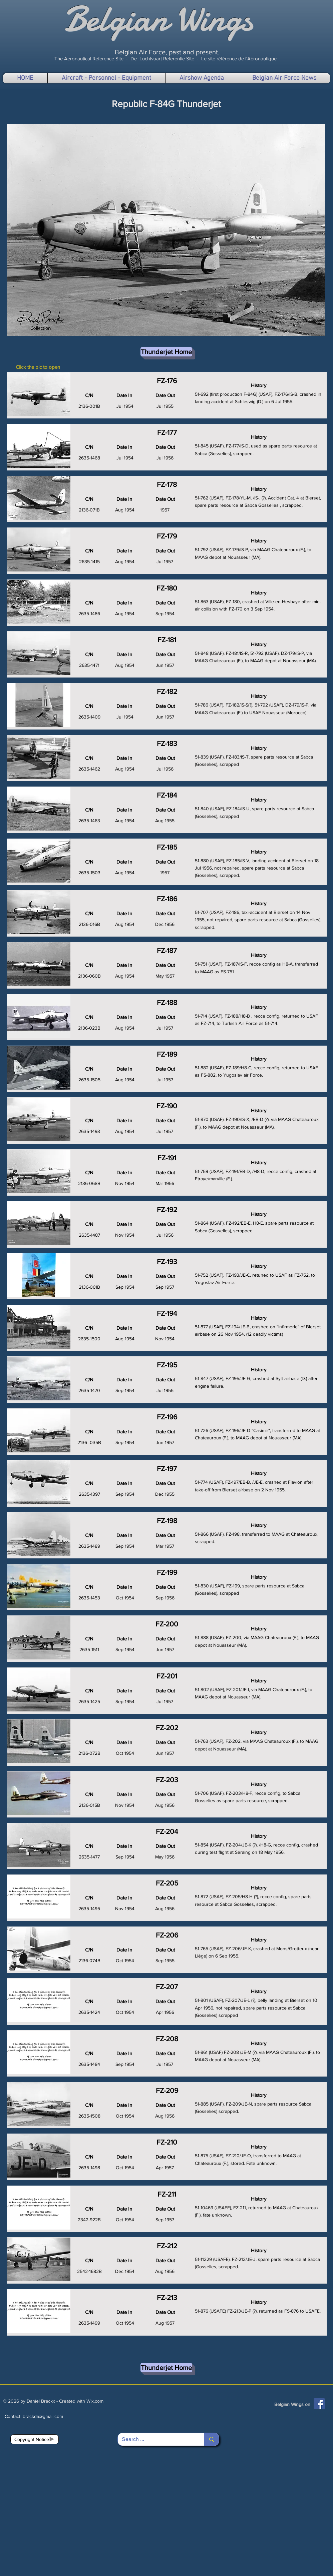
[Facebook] (319, 2403)
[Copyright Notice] (34, 2439)
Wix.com (94, 2401)
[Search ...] (156, 2439)
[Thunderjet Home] (166, 351)
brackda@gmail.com (43, 2416)
